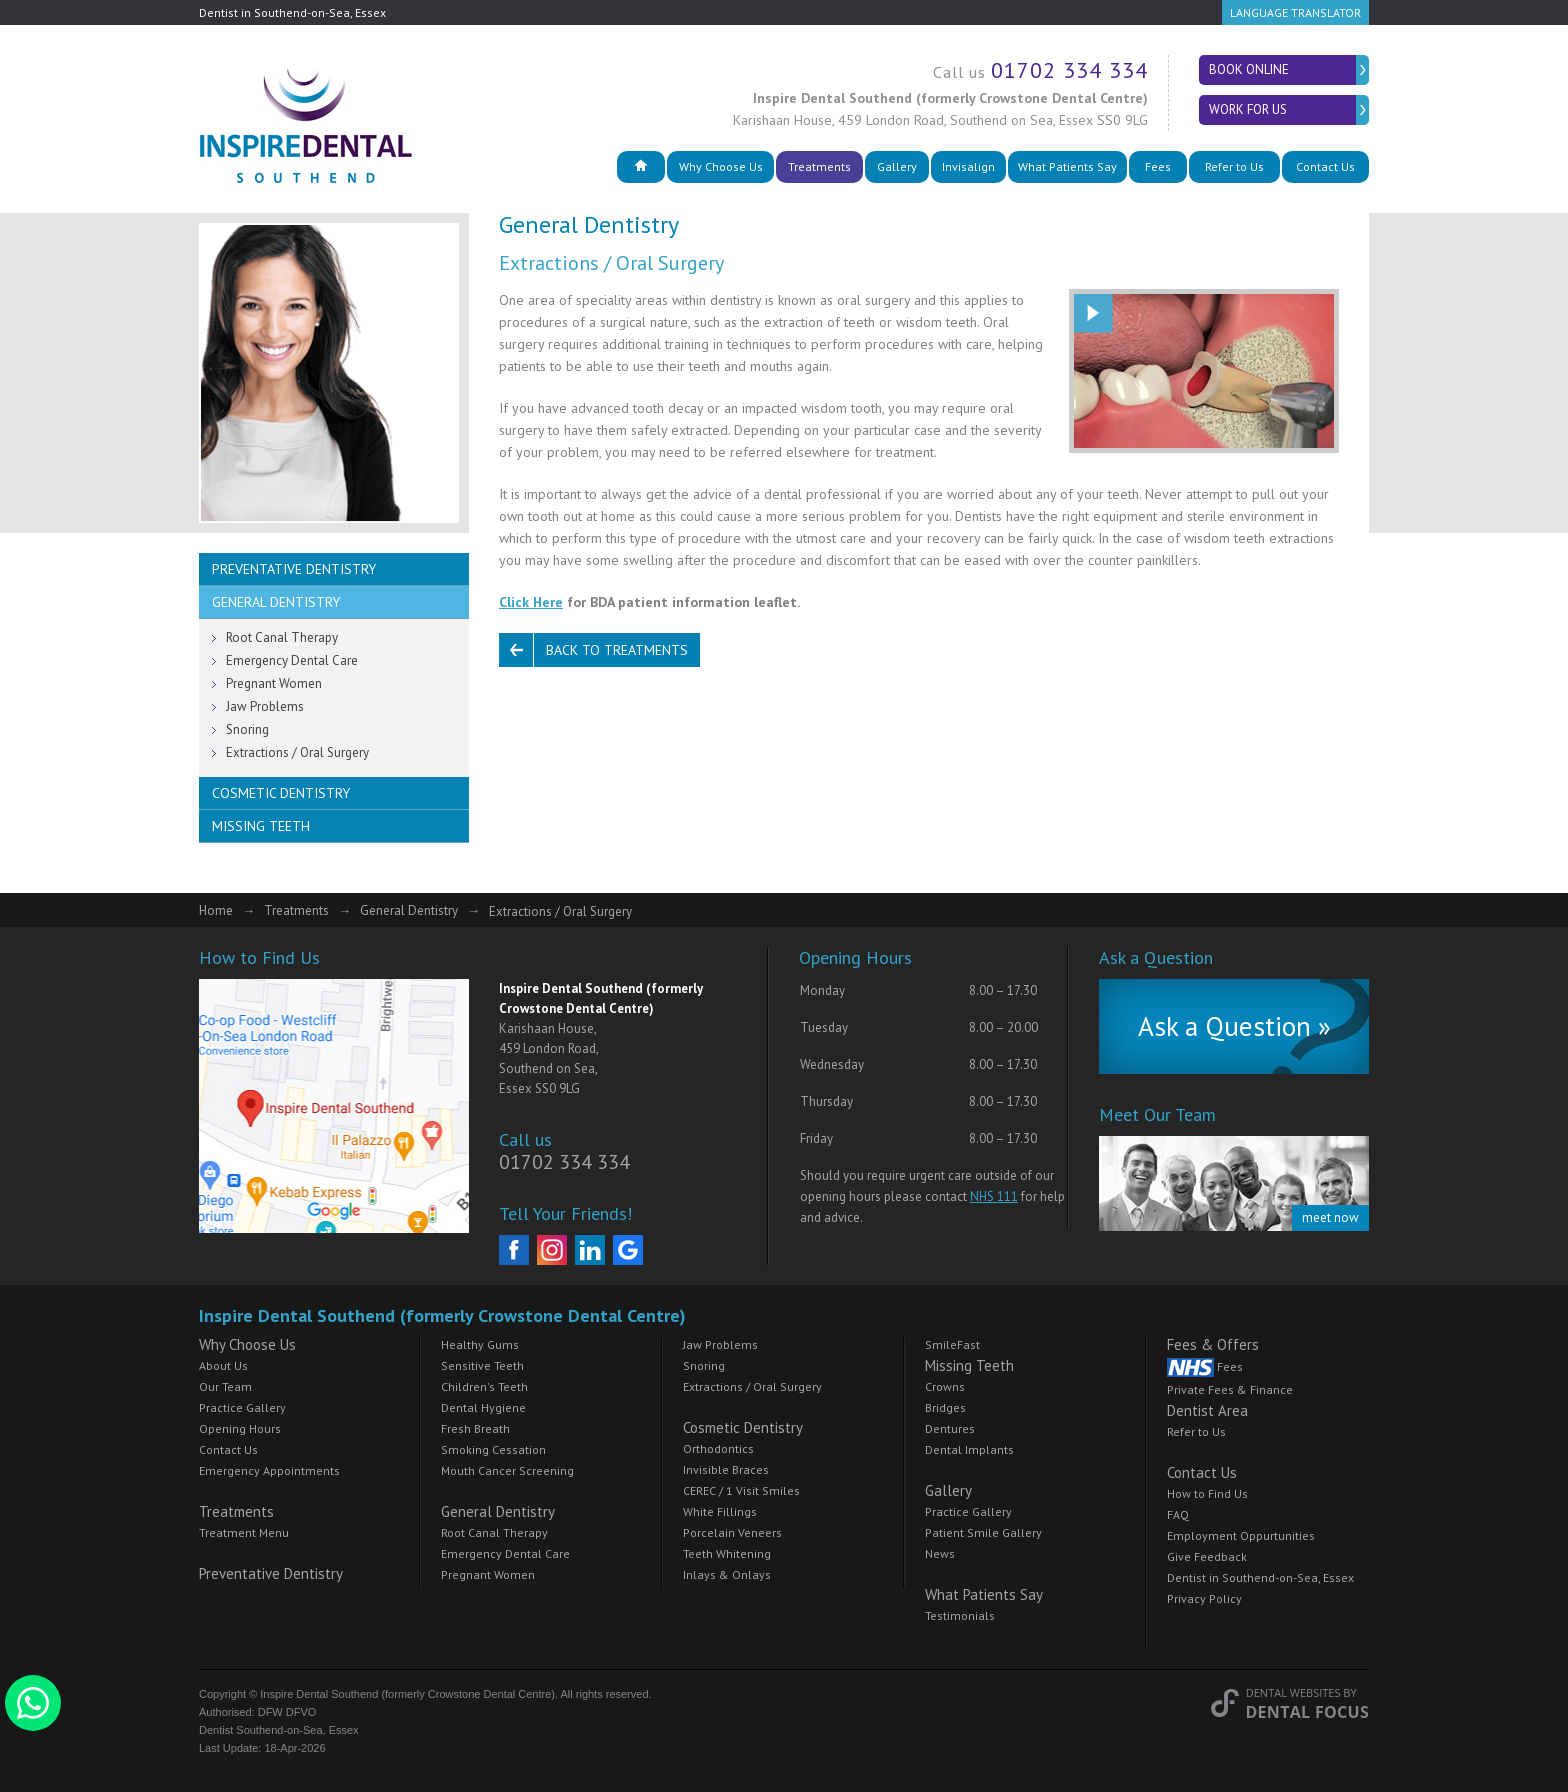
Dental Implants (969, 1449)
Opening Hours (240, 1428)
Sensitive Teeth (482, 1365)
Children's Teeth (484, 1386)
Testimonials (960, 1615)
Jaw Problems (265, 706)
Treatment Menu (244, 1532)
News (940, 1553)
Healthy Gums (480, 1344)
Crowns (945, 1386)
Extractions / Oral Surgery (297, 752)
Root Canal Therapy (282, 637)
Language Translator (1295, 12)
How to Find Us (1207, 1493)
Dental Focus (1307, 1712)
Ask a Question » (1234, 1026)
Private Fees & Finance (1230, 1389)
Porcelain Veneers (732, 1532)
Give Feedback (1207, 1556)
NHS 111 (994, 1196)
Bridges (945, 1407)
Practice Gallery (242, 1407)
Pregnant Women (274, 683)
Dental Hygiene (483, 1407)
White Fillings (720, 1511)
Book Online (1249, 69)
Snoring (247, 729)
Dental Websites (1293, 1692)
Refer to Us (1234, 166)
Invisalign (968, 166)
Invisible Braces (726, 1469)
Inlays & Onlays (727, 1574)
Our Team (225, 1386)
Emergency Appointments (269, 1470)
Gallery (897, 166)
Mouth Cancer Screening (507, 1470)
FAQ (1178, 1514)
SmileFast (952, 1344)
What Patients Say (1067, 166)
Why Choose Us (721, 166)
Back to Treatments (617, 650)
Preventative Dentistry (294, 569)
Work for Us (1248, 109)
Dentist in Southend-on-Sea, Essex (1260, 1577)
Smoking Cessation (493, 1449)
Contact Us (1325, 166)
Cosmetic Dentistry (281, 793)
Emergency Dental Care (292, 660)
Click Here (531, 602)
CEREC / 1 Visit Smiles (741, 1490)
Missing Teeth (261, 826)
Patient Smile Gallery (983, 1532)
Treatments (819, 166)
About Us (223, 1365)
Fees (1158, 166)
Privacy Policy (1204, 1598)
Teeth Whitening (727, 1553)
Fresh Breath (475, 1428)
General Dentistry (276, 602)
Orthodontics (718, 1448)
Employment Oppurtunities (1241, 1535)
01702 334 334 (1069, 70)
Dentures (950, 1428)
